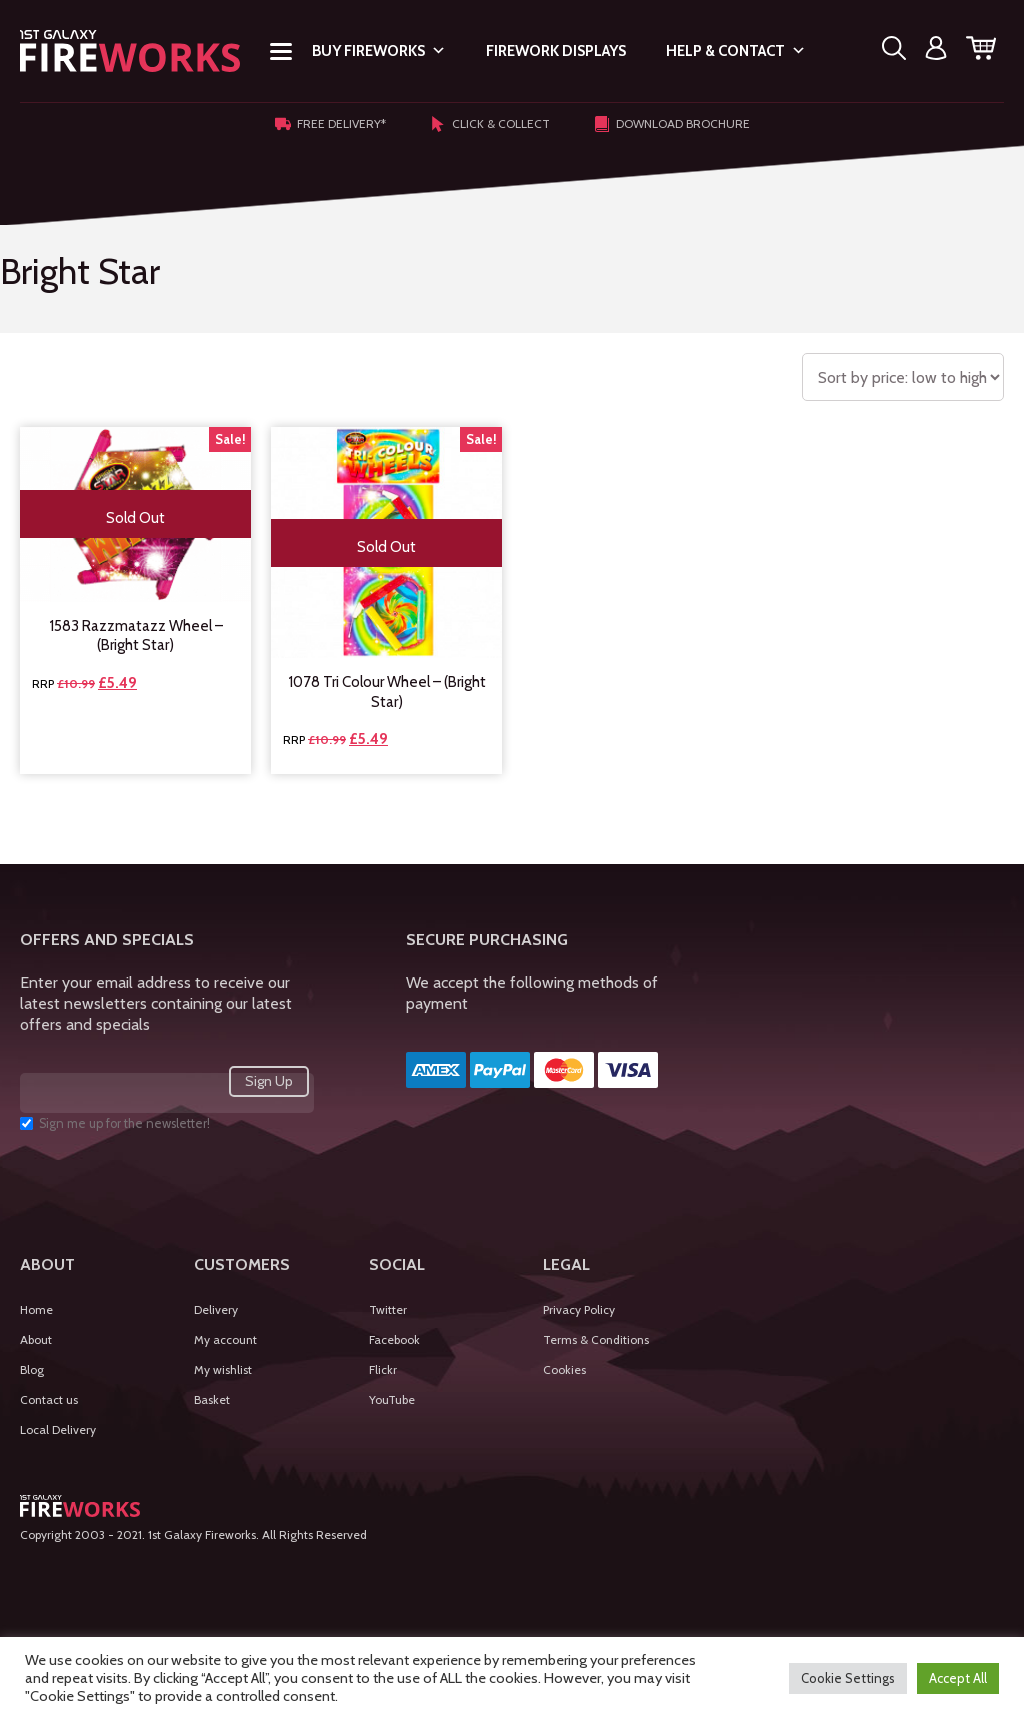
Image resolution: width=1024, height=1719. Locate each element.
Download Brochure (672, 124)
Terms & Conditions (596, 1339)
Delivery (216, 1309)
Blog (32, 1369)
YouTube (392, 1399)
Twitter (388, 1309)
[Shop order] (903, 377)
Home (36, 1309)
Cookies (564, 1369)
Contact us (49, 1399)
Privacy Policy (579, 1309)
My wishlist (223, 1369)
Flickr (383, 1369)
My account (225, 1339)
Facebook (394, 1339)
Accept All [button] (958, 1678)
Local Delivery (58, 1429)
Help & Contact (736, 51)
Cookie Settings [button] (848, 1678)
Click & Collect (490, 124)
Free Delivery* (330, 124)
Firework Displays (556, 51)
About (36, 1339)
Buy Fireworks (379, 51)
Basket (212, 1399)
